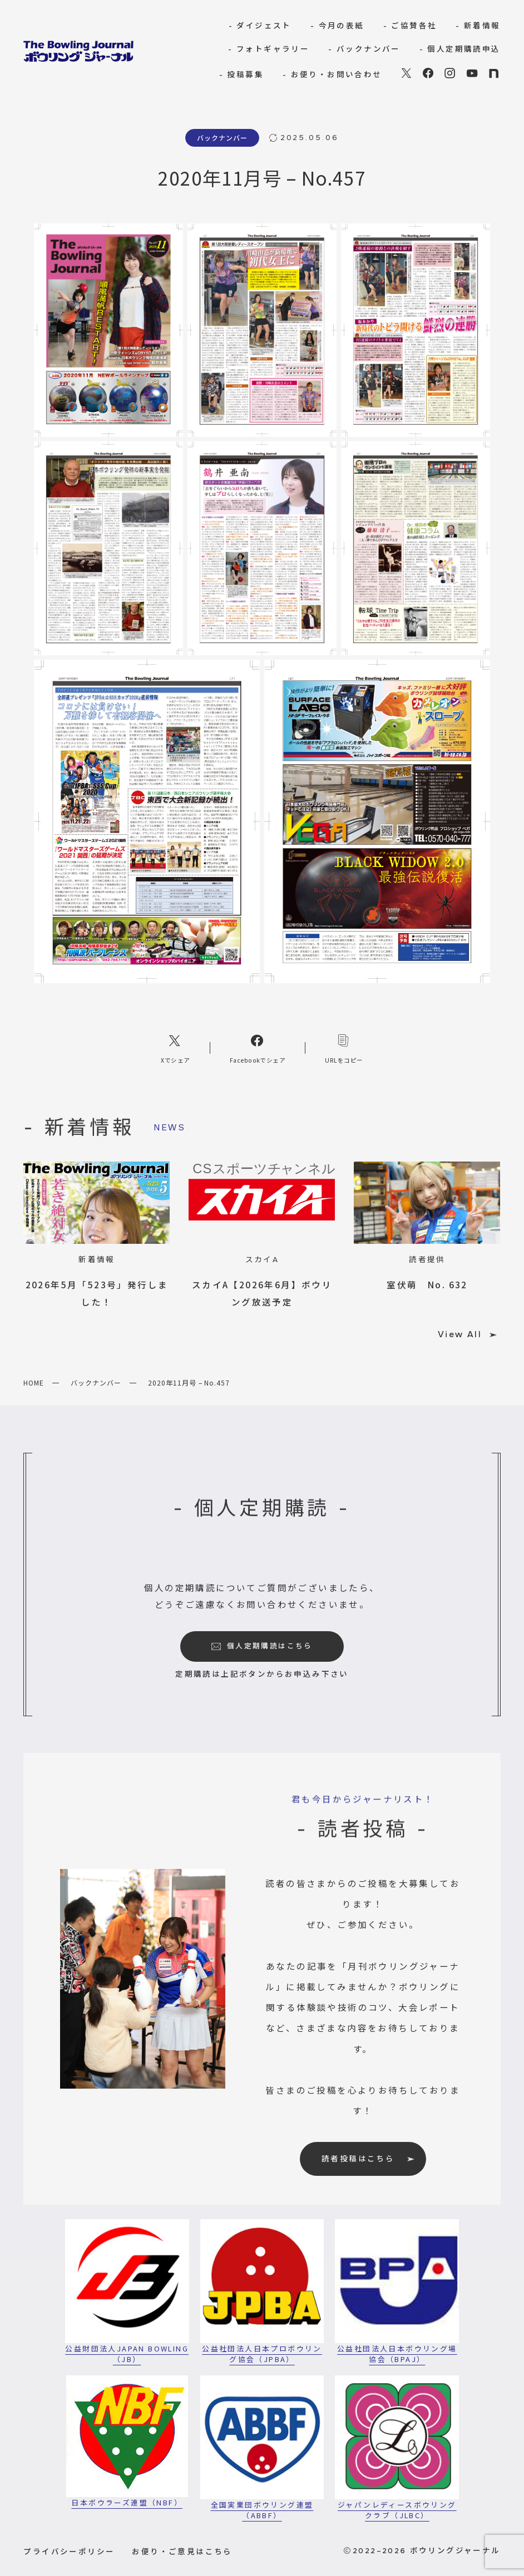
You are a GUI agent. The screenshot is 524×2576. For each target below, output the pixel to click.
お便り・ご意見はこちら (182, 2551)
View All (467, 1334)
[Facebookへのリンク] (258, 1047)
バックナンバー (96, 1382)
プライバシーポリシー (69, 2551)
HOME (33, 1382)
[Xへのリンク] (175, 1047)
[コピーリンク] (344, 1047)
